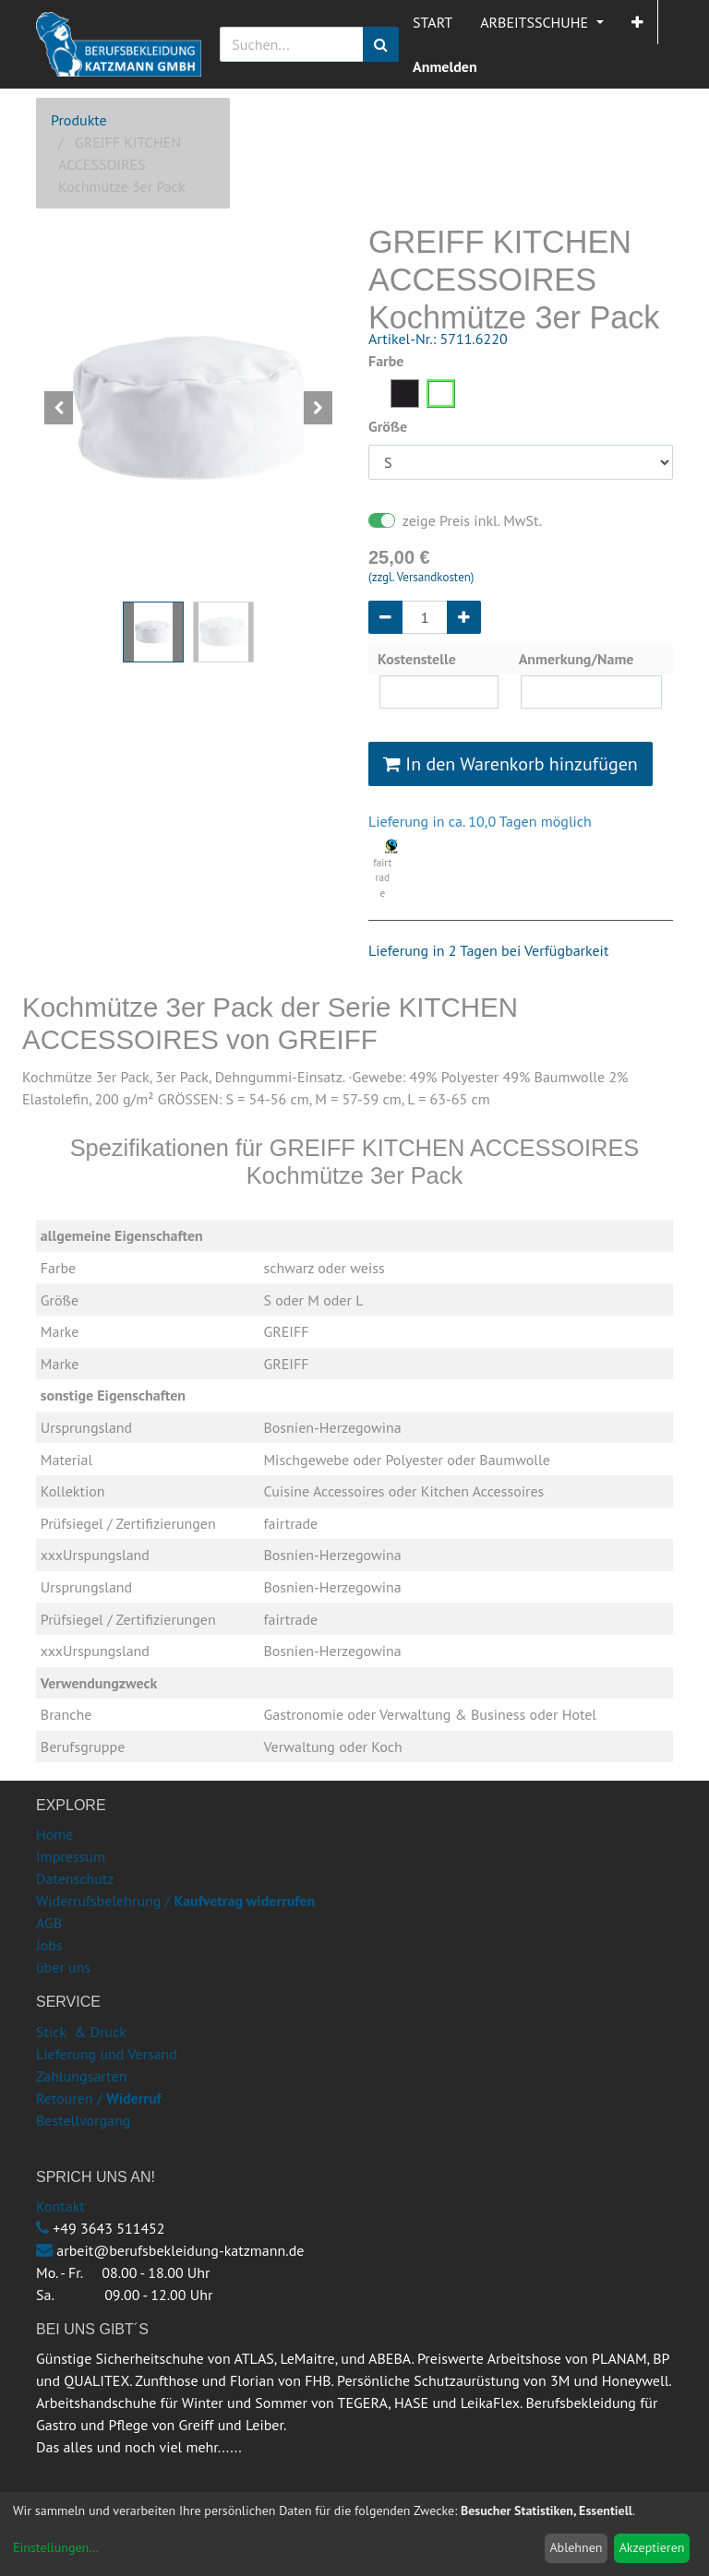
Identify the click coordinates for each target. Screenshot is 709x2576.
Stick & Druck (81, 2031)
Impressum (70, 1856)
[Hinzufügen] (464, 617)
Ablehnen (575, 2547)
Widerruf (134, 2098)
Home (54, 1834)
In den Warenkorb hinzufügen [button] (510, 764)
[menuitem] (432, 22)
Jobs (49, 1945)
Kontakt (60, 2206)
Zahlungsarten (81, 2076)
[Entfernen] (385, 617)
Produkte (79, 120)
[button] (637, 22)
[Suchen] (381, 44)
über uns (63, 1967)
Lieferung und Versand (106, 2054)
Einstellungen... (56, 2547)
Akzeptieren (652, 2547)
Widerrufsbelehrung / (175, 1900)
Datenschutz (75, 1878)
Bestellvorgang (83, 2120)
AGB (49, 1923)
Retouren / (69, 2098)
